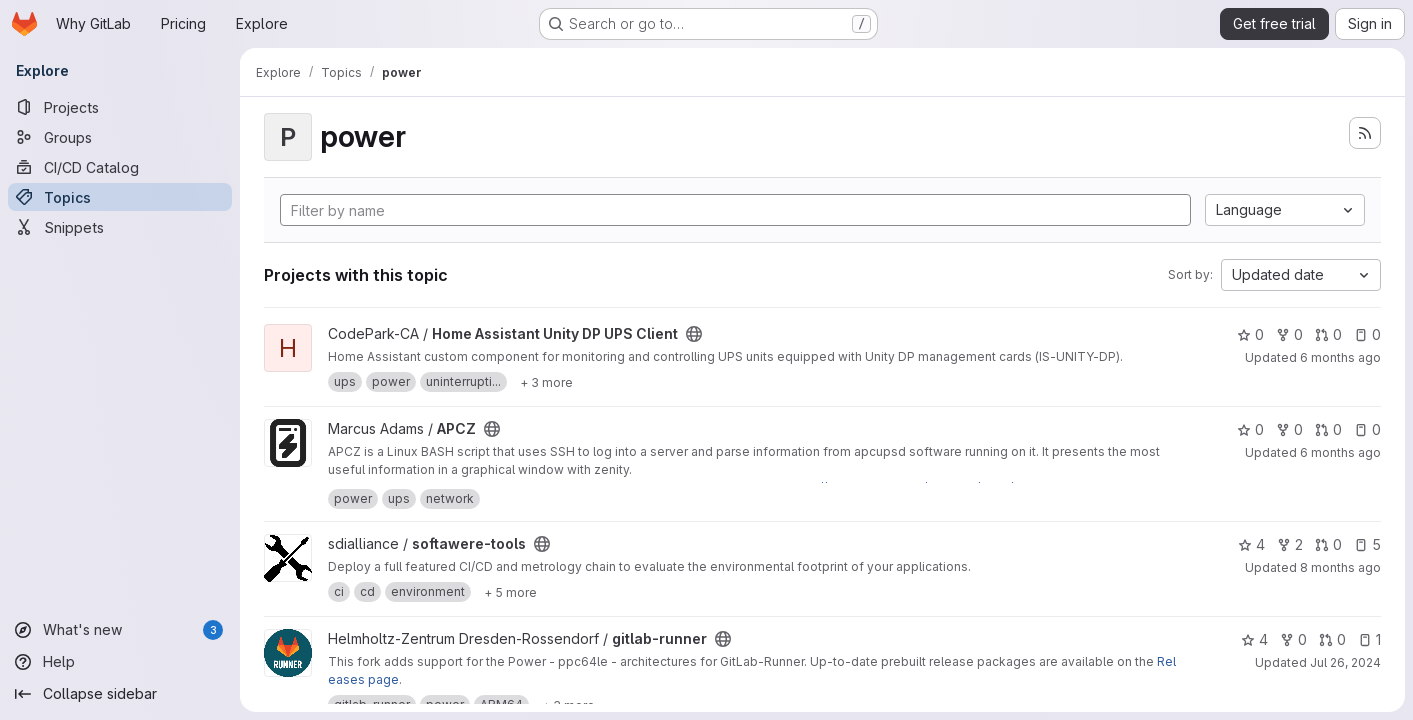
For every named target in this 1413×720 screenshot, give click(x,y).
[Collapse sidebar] (120, 694)
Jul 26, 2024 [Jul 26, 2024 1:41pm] (1345, 662)
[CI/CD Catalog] (120, 167)
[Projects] (120, 107)
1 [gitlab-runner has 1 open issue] (1369, 639)
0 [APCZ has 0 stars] (1250, 429)
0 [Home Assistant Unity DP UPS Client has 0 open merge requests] (1328, 334)
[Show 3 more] (546, 382)
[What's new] (120, 630)
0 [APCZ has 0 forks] (1289, 429)
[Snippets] (120, 227)
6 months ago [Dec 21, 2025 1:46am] (1340, 452)
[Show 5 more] (510, 592)
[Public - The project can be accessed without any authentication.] (694, 334)
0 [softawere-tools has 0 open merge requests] (1328, 544)
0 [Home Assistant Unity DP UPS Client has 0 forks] (1289, 334)
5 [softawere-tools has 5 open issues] (1367, 544)
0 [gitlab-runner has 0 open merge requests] (1332, 639)
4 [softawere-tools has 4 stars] (1251, 544)
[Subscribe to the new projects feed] (1365, 133)
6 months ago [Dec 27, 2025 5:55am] (1340, 357)
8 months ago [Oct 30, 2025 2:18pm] (1340, 567)
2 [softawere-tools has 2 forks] (1290, 544)
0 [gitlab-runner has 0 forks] (1293, 639)
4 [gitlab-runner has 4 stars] (1254, 639)
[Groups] (120, 137)
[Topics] (120, 197)
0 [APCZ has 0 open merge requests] (1328, 429)
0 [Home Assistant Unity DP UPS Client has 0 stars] (1250, 334)
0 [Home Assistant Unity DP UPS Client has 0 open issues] (1367, 334)
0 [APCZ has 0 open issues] (1367, 429)
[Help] (120, 662)
